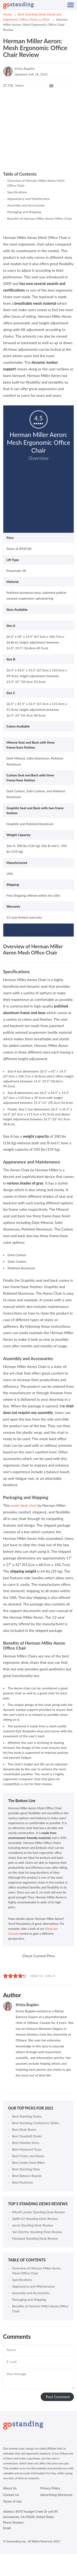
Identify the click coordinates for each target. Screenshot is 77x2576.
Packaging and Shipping (24, 212)
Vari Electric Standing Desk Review (37, 2232)
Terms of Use (12, 2501)
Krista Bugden (25, 68)
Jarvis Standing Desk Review (32, 2225)
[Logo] (18, 5)
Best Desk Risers (24, 2129)
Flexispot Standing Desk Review (35, 2238)
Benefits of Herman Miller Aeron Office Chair (39, 218)
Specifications (17, 192)
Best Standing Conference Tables (35, 2123)
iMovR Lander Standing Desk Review (38, 2212)
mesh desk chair (24, 1505)
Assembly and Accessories (26, 205)
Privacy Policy (50, 2488)
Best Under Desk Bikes (28, 2162)
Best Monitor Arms (25, 2143)
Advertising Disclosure (56, 2495)
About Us (10, 2488)
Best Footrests (22, 2182)
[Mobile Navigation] (70, 5)
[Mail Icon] (51, 85)
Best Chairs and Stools (28, 2156)
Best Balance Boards (26, 2176)
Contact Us (11, 2495)
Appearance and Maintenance (28, 199)
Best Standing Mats (26, 2169)
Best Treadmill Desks (27, 2136)
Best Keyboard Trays (26, 2149)
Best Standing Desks (26, 2116)
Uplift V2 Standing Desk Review (35, 2218)
